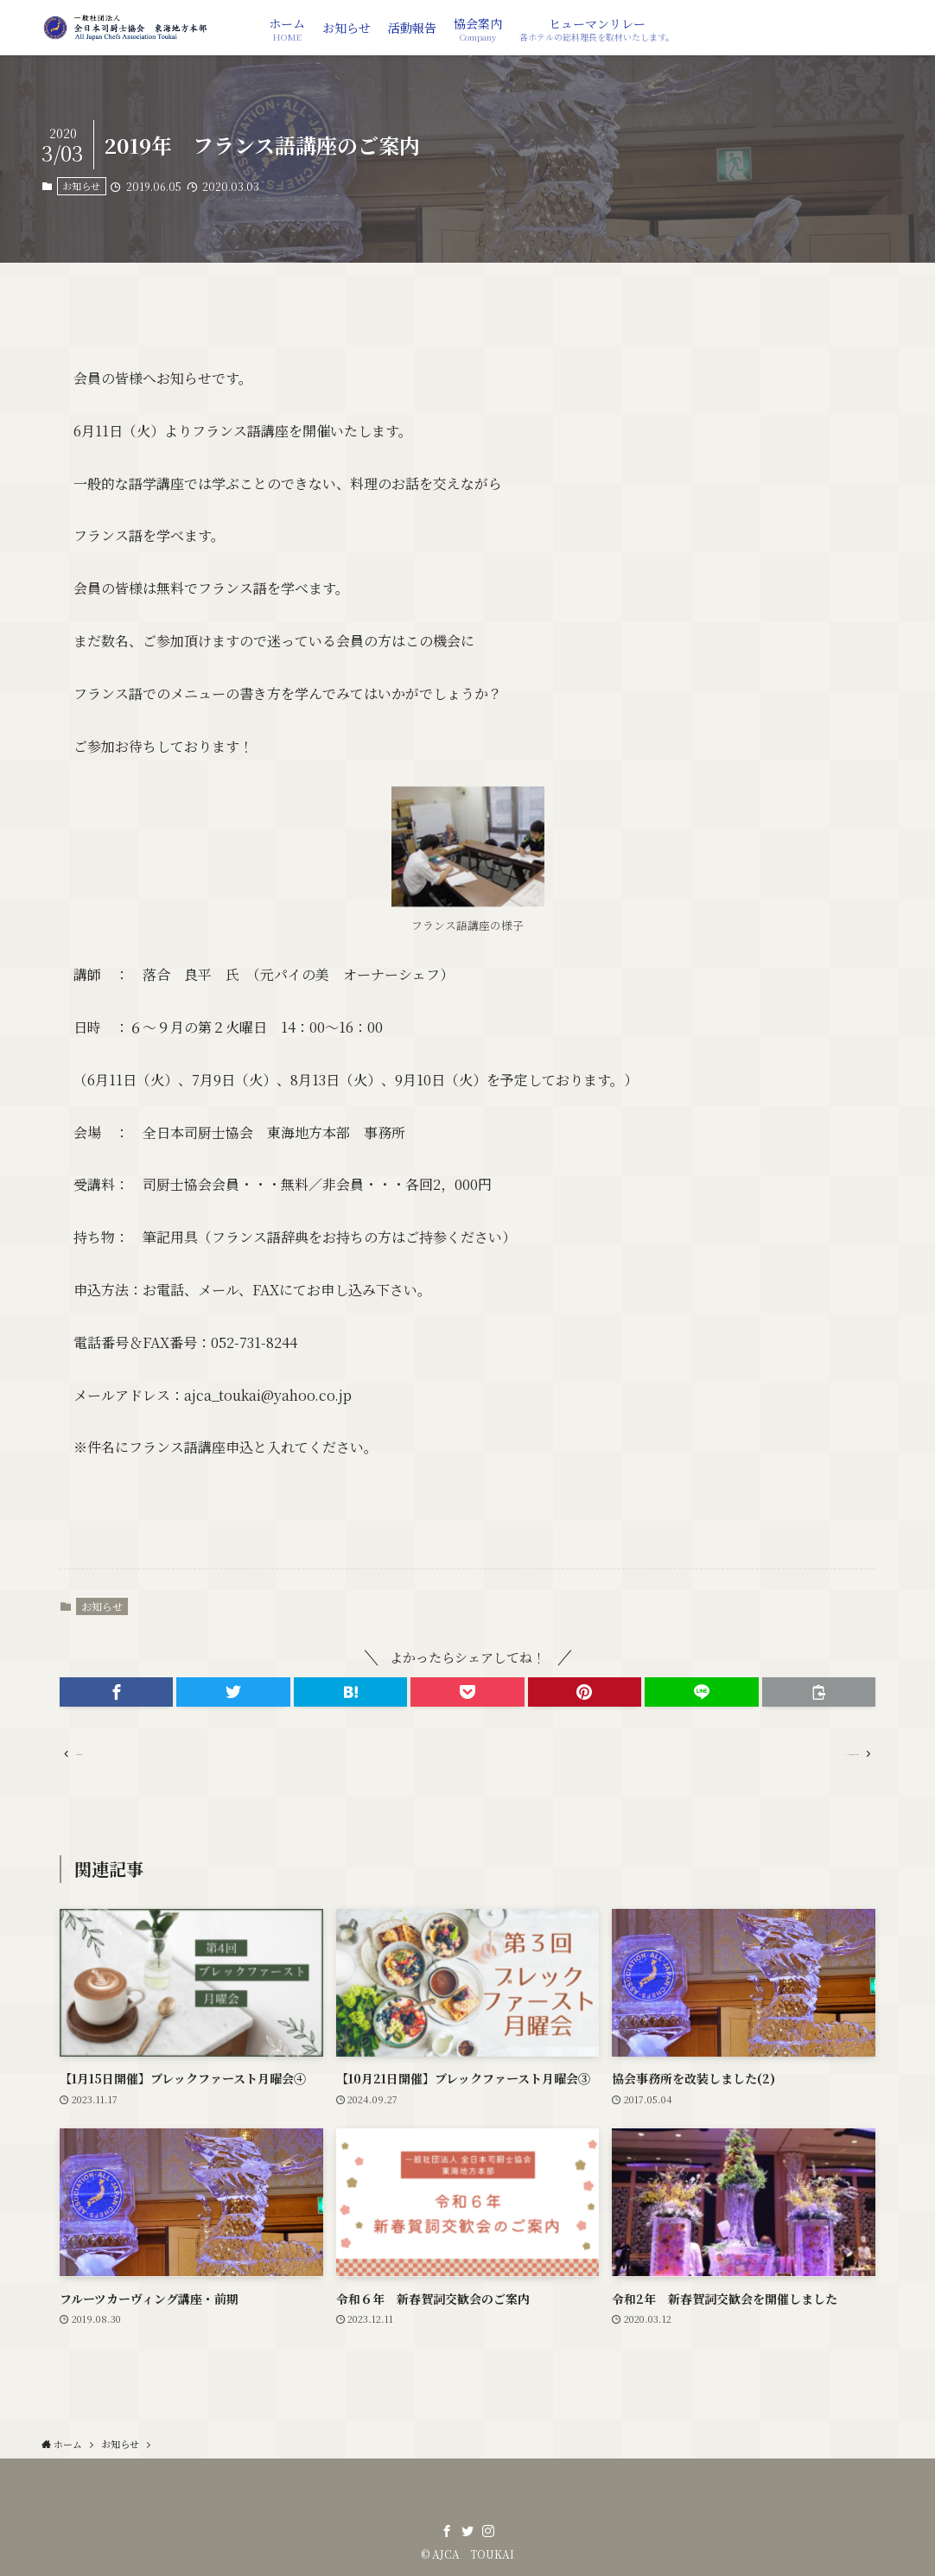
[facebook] (447, 2531)
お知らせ (81, 186)
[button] (116, 1692)
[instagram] (488, 2531)
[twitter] (467, 2531)
